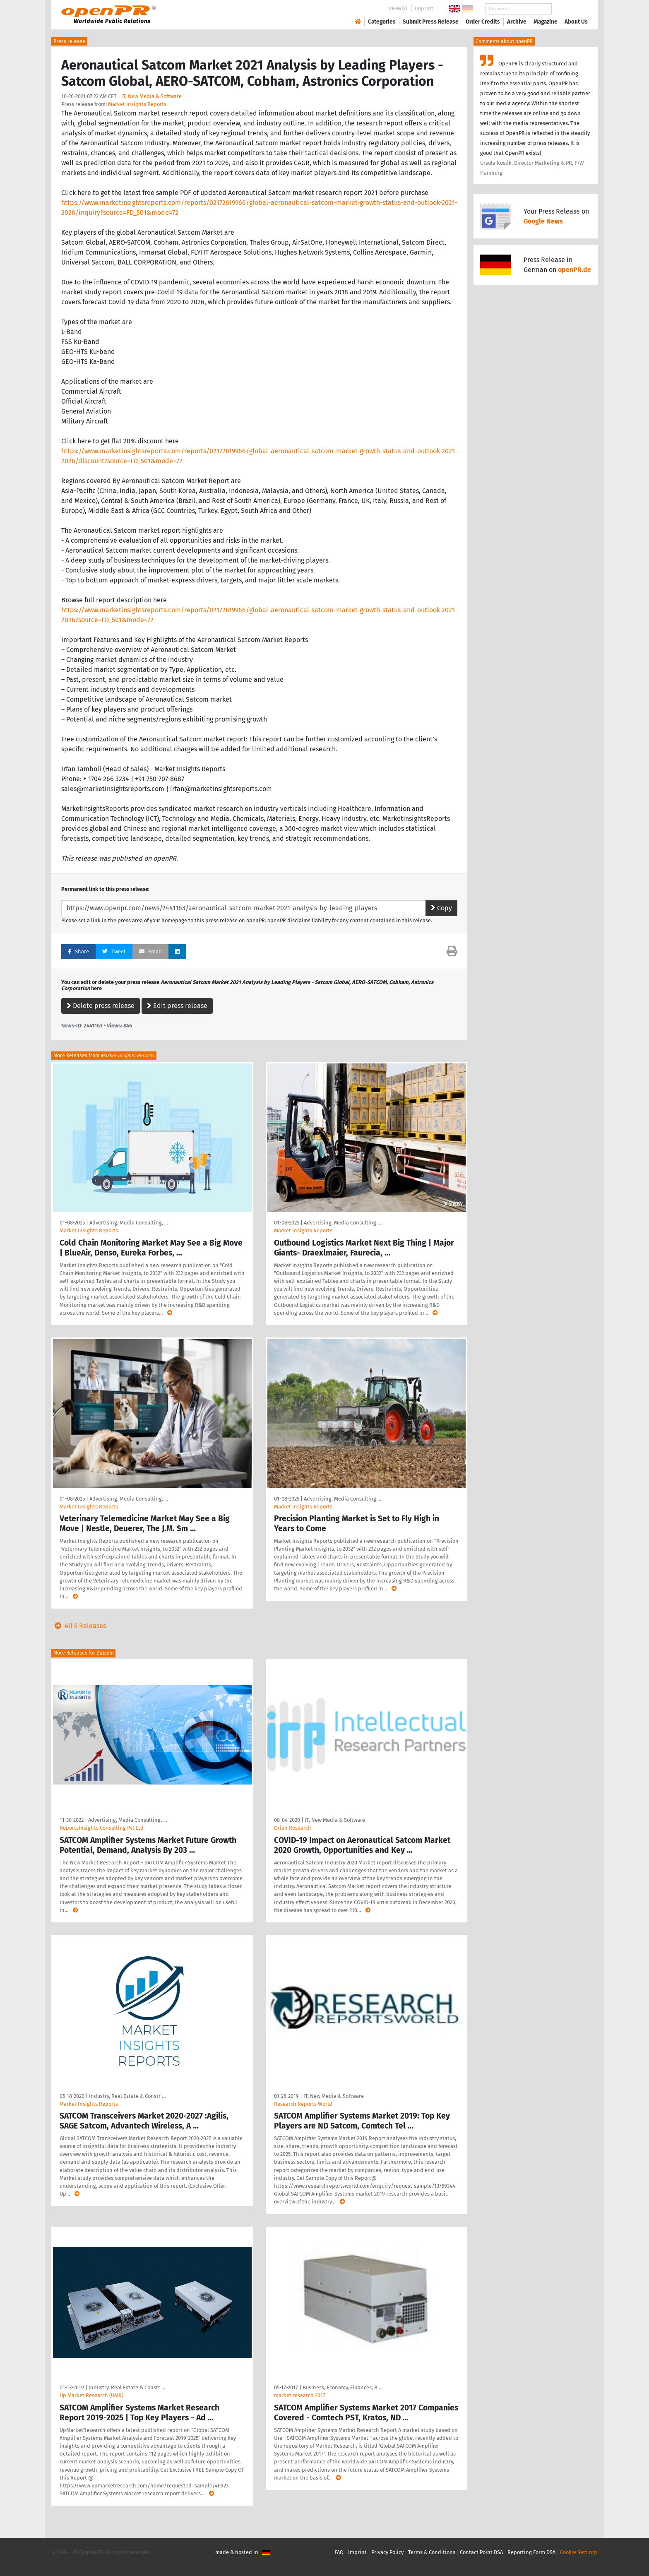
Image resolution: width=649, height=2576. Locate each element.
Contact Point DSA (481, 2552)
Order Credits (483, 21)
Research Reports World (303, 2104)
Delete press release (101, 1006)
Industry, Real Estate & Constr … (127, 2096)
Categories (382, 21)
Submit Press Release (431, 21)
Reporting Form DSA (531, 2552)
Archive (516, 21)
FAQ (339, 2552)
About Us (576, 21)
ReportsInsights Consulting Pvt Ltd (102, 1828)
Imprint (424, 8)
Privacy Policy (387, 2552)
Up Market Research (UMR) (91, 2395)
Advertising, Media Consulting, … (128, 1222)
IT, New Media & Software (151, 96)
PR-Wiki (398, 8)
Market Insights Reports (137, 104)
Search (569, 8)
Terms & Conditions (431, 2552)
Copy (441, 908)
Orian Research (292, 1828)
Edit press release (177, 1006)
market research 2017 (299, 2395)
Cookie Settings (579, 2552)
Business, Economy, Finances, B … (342, 2387)
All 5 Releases (78, 1626)
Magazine (546, 21)
